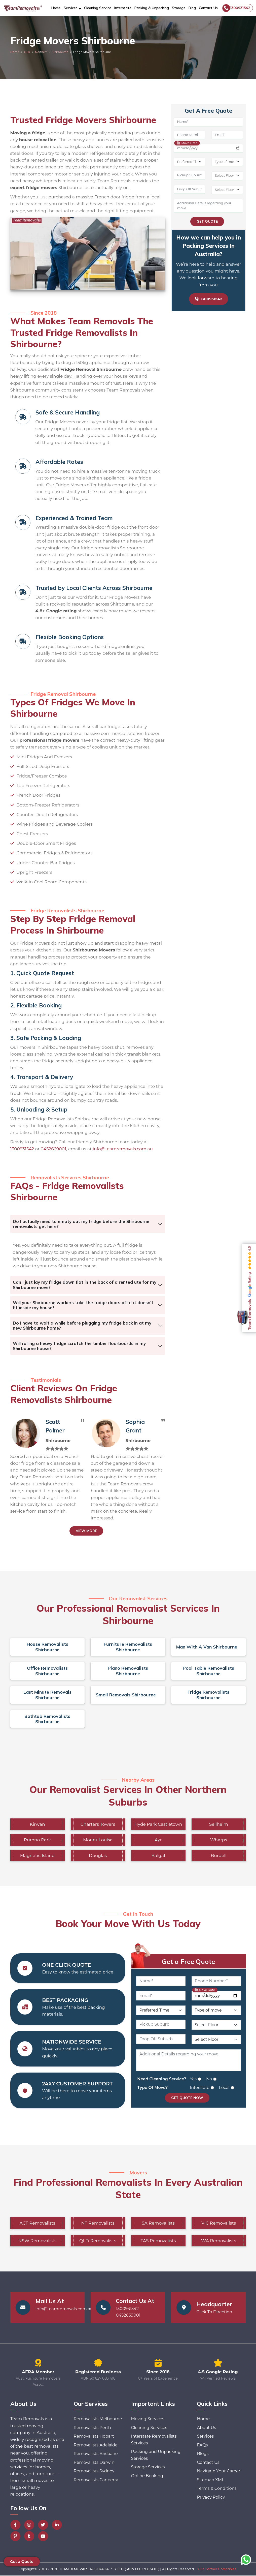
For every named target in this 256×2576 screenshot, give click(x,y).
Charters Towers (98, 1824)
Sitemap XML (210, 2489)
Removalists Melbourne (97, 2427)
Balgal (158, 1863)
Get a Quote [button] (21, 2561)
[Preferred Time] (189, 162)
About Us (206, 2436)
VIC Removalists (219, 2231)
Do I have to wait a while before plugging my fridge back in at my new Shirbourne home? (82, 1325)
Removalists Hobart (93, 2445)
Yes (193, 2087)
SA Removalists (158, 2231)
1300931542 (236, 8)
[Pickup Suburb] (189, 175)
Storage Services (148, 2476)
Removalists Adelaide (95, 2454)
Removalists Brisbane (95, 2463)
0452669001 (53, 1148)
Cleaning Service (97, 8)
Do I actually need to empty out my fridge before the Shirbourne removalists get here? (81, 1224)
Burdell (218, 1863)
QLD (27, 52)
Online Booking (148, 2485)
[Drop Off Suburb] (189, 189)
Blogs (202, 2463)
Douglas (97, 1863)
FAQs (201, 2454)
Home (56, 8)
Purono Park (37, 1847)
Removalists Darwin (93, 2472)
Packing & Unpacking (151, 8)
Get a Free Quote (188, 1969)
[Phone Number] (189, 135)
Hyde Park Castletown (158, 1827)
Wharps (219, 1847)
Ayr (158, 1847)
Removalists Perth (92, 2436)
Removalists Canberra (95, 2489)
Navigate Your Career (218, 2480)
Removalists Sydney (93, 2480)
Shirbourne (61, 52)
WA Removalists (218, 2249)
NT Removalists (97, 2231)
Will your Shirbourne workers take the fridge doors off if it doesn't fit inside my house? (83, 1305)
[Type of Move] (227, 162)
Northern (41, 52)
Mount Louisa (97, 1847)
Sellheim (219, 1824)
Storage (179, 8)
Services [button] (71, 8)
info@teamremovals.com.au (123, 1148)
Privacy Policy (210, 2507)
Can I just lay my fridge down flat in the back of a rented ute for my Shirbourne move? (84, 1284)
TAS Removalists (158, 2249)
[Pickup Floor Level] (227, 176)
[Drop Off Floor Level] (227, 190)
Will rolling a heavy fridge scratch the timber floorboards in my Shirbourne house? (79, 1346)
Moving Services (148, 2427)
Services (205, 2445)
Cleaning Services (150, 2436)
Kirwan (37, 1824)
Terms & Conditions (216, 2498)
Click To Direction (215, 2320)
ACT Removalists (37, 2231)
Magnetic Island (37, 1863)
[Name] (208, 122)
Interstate (122, 8)
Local (224, 2095)
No (209, 2087)
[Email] (227, 135)
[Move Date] (208, 148)
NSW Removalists (37, 2249)
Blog (192, 8)
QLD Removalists (98, 2249)
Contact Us (208, 8)
